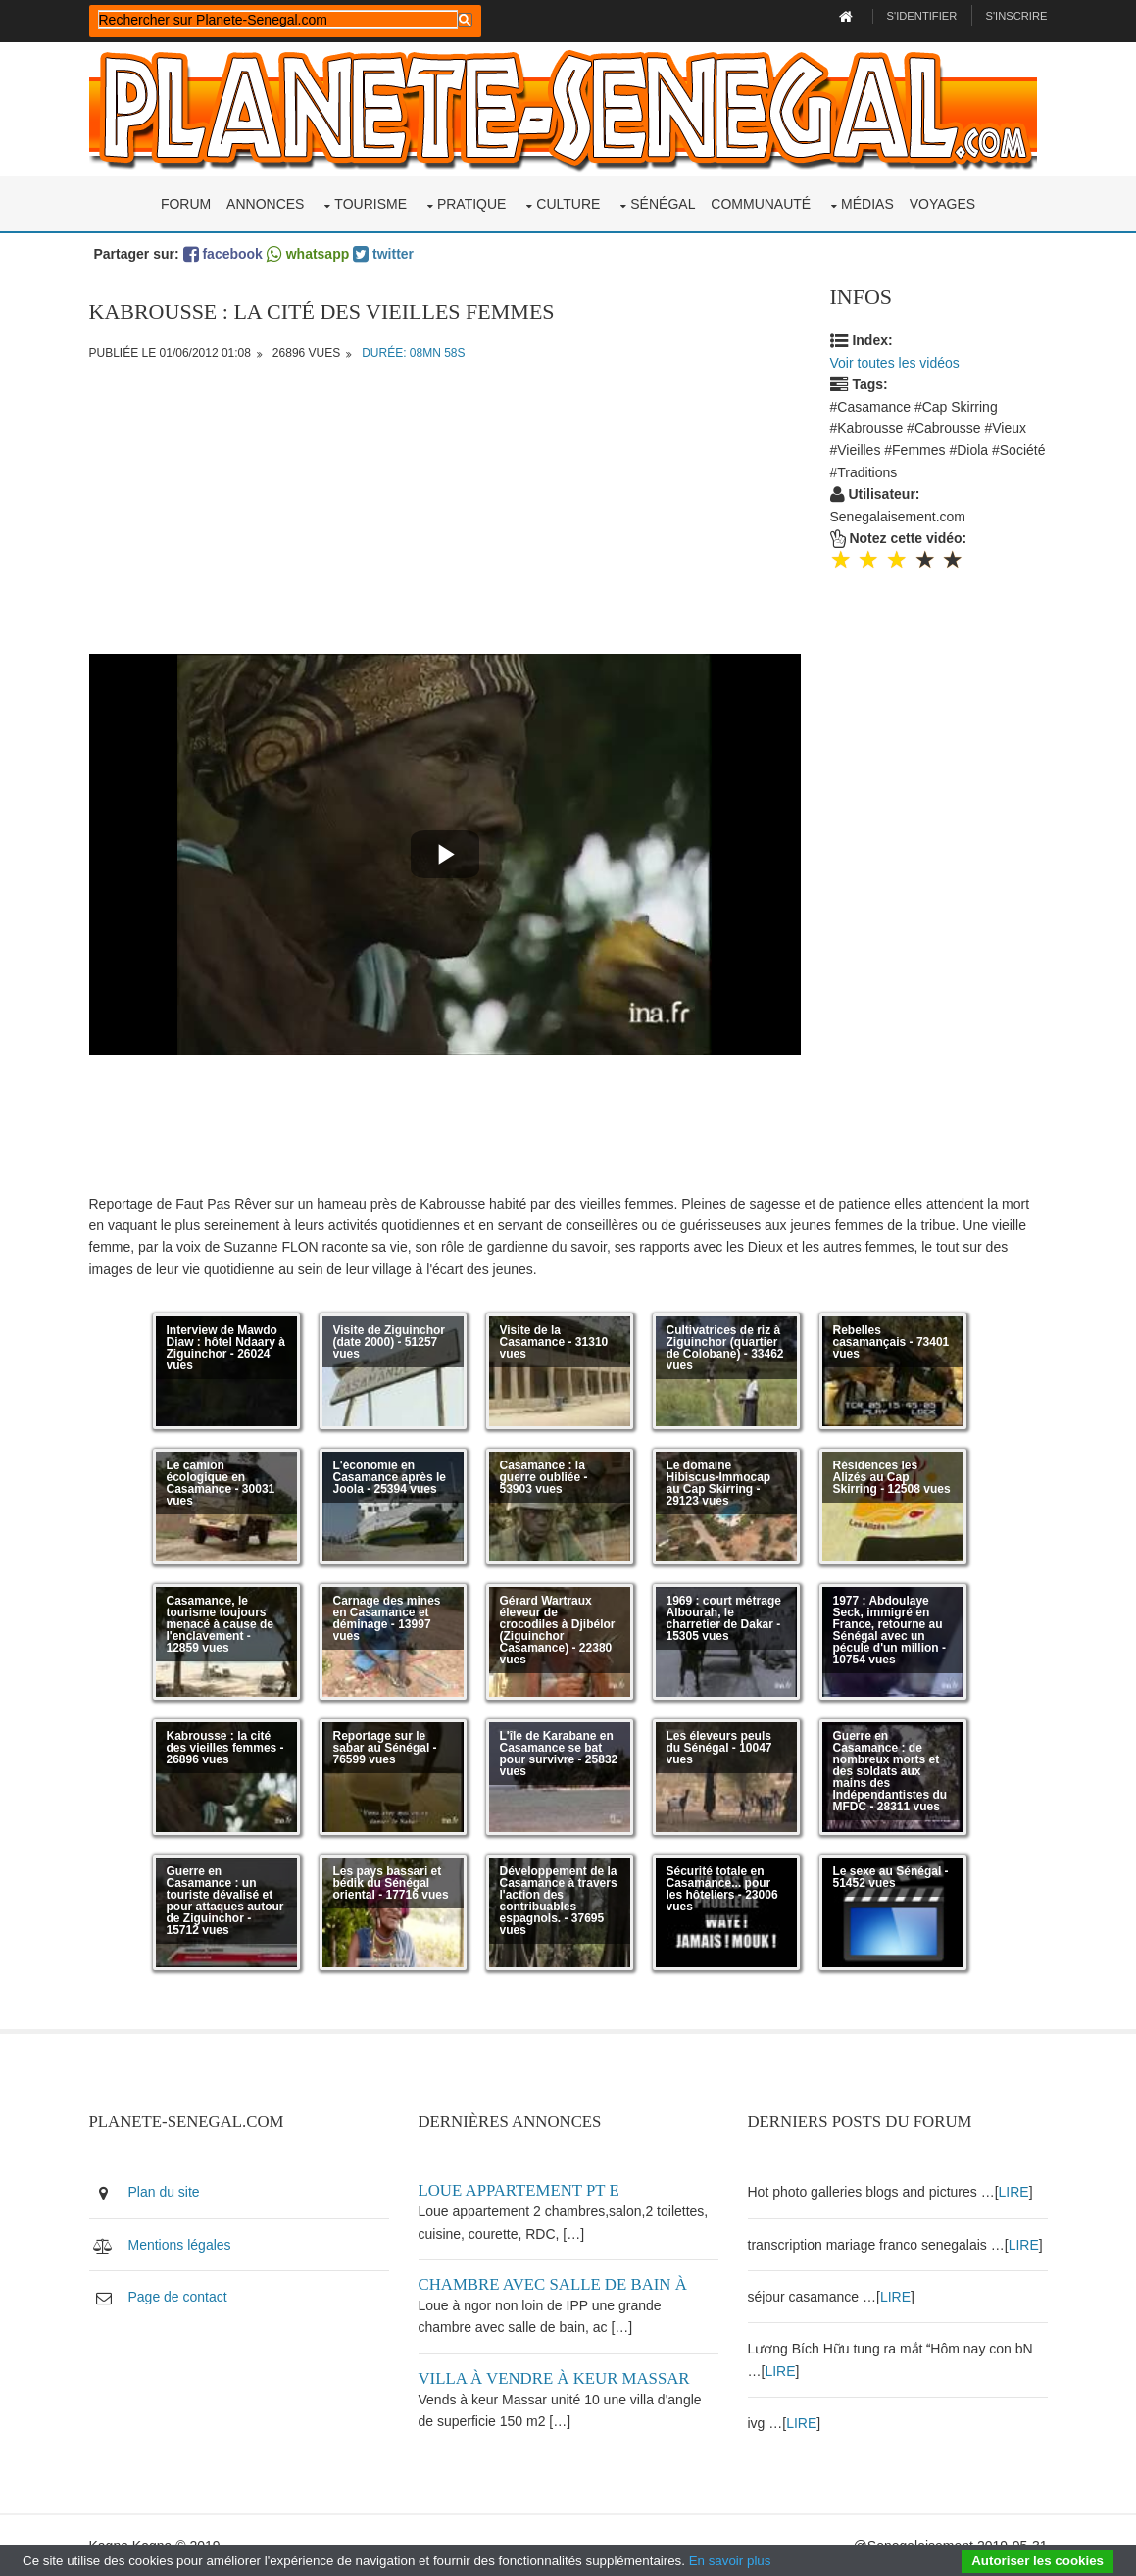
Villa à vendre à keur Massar (554, 2378)
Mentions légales (179, 2245)
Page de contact (177, 2296)
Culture (568, 204)
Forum (186, 204)
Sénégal (662, 204)
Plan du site (164, 2192)
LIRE (1014, 2192)
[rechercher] (278, 19)
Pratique (472, 204)
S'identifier (922, 16)
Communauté (761, 204)
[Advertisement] (445, 516)
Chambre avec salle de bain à (553, 2284)
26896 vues (306, 353)
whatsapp (308, 254)
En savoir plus (730, 2560)
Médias (867, 204)
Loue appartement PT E (519, 2190)
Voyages (942, 204)
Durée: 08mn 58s (413, 353)
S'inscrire (1016, 16)
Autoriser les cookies (1037, 2560)
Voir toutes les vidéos (895, 363)
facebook (223, 254)
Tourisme (370, 204)
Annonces (265, 204)
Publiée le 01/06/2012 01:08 (170, 353)
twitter (383, 254)
